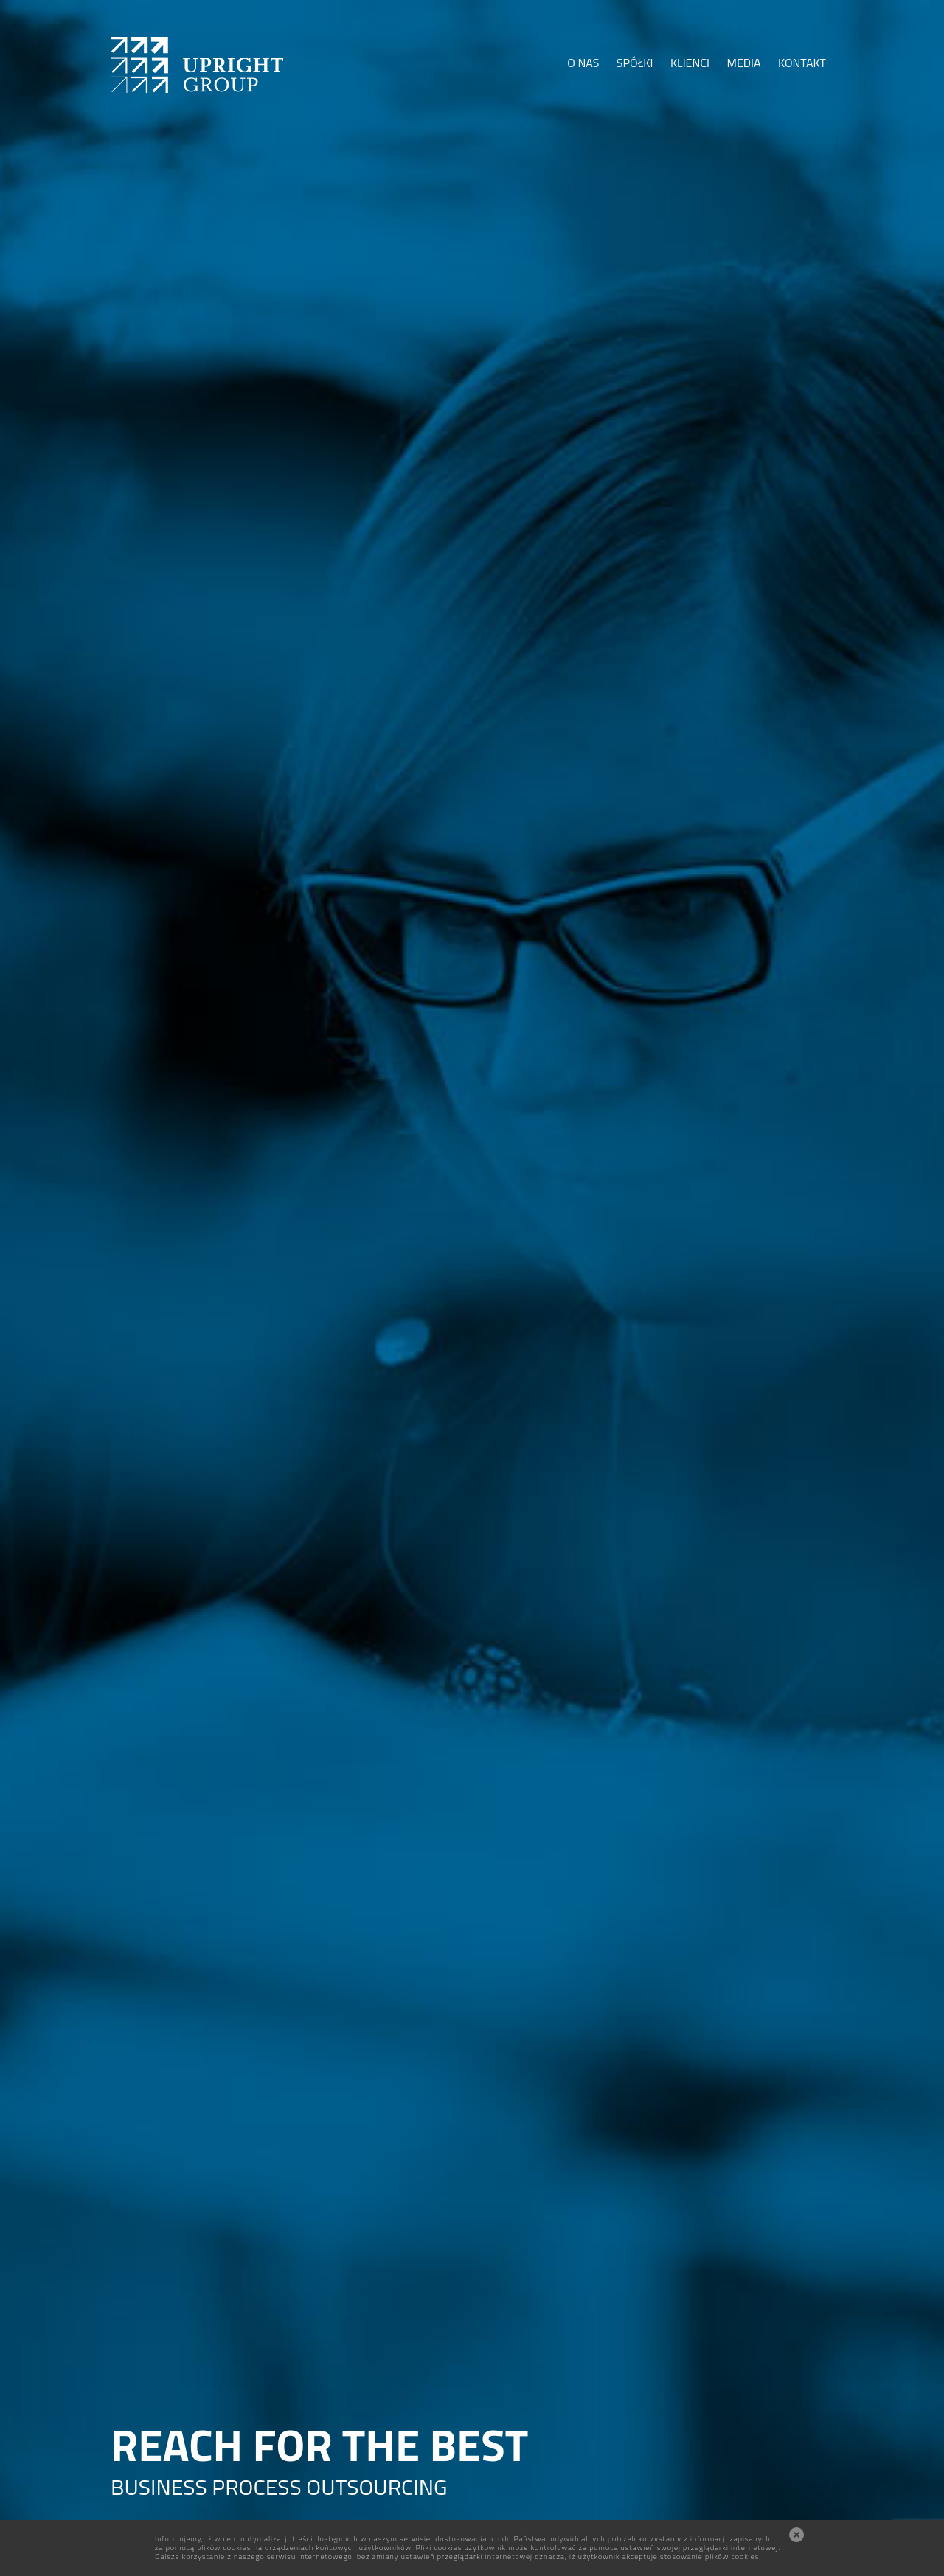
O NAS (583, 63)
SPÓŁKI (635, 63)
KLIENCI (689, 63)
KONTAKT (802, 63)
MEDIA (743, 63)
